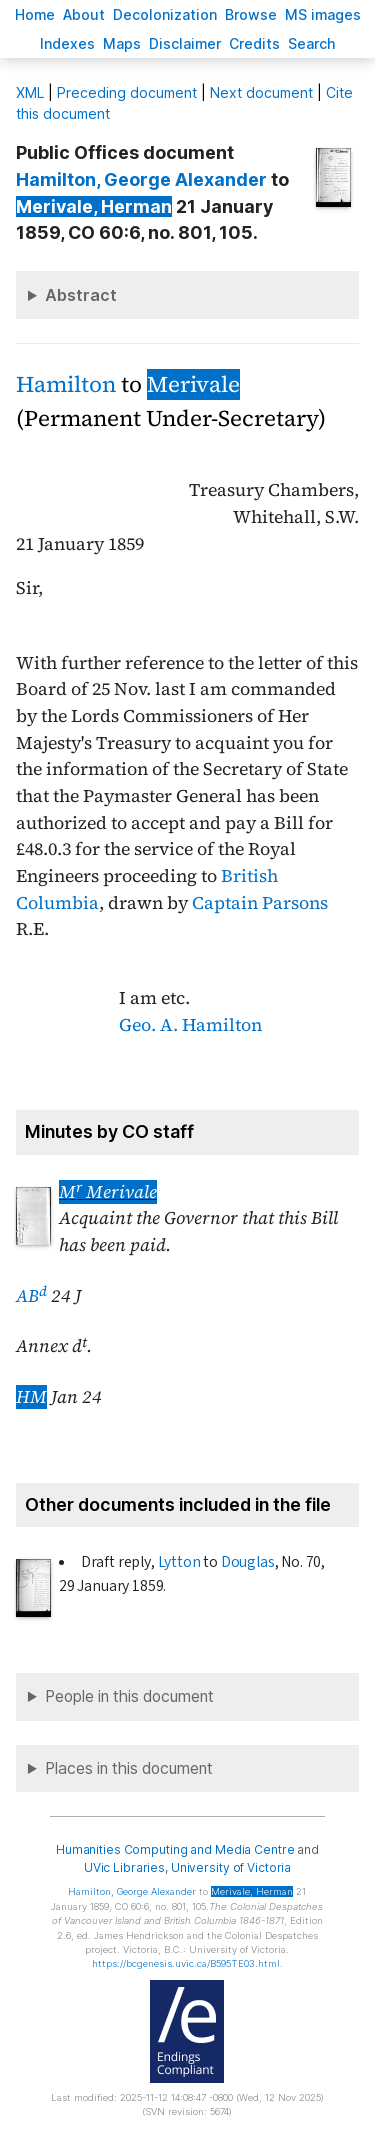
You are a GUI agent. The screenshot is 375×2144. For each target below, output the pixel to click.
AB (31, 1296)
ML (30, 92)
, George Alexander (141, 179)
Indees (67, 43)
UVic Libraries (124, 1867)
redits (254, 43)
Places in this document (129, 1768)
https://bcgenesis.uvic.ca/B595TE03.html (186, 1963)
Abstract (81, 295)
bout (84, 14)
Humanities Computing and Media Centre (175, 1849)
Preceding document (127, 92)
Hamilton (66, 384)
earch (312, 43)
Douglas (248, 1562)
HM (31, 1397)
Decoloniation (165, 14)
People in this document (129, 1696)
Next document (261, 92)
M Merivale (108, 1192)
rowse (251, 14)
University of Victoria (231, 1867)
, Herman (94, 206)
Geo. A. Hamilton (190, 1025)
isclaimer (185, 43)
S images (323, 14)
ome (35, 14)
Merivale (193, 384)
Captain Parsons (260, 903)
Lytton (179, 1562)
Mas (122, 43)
